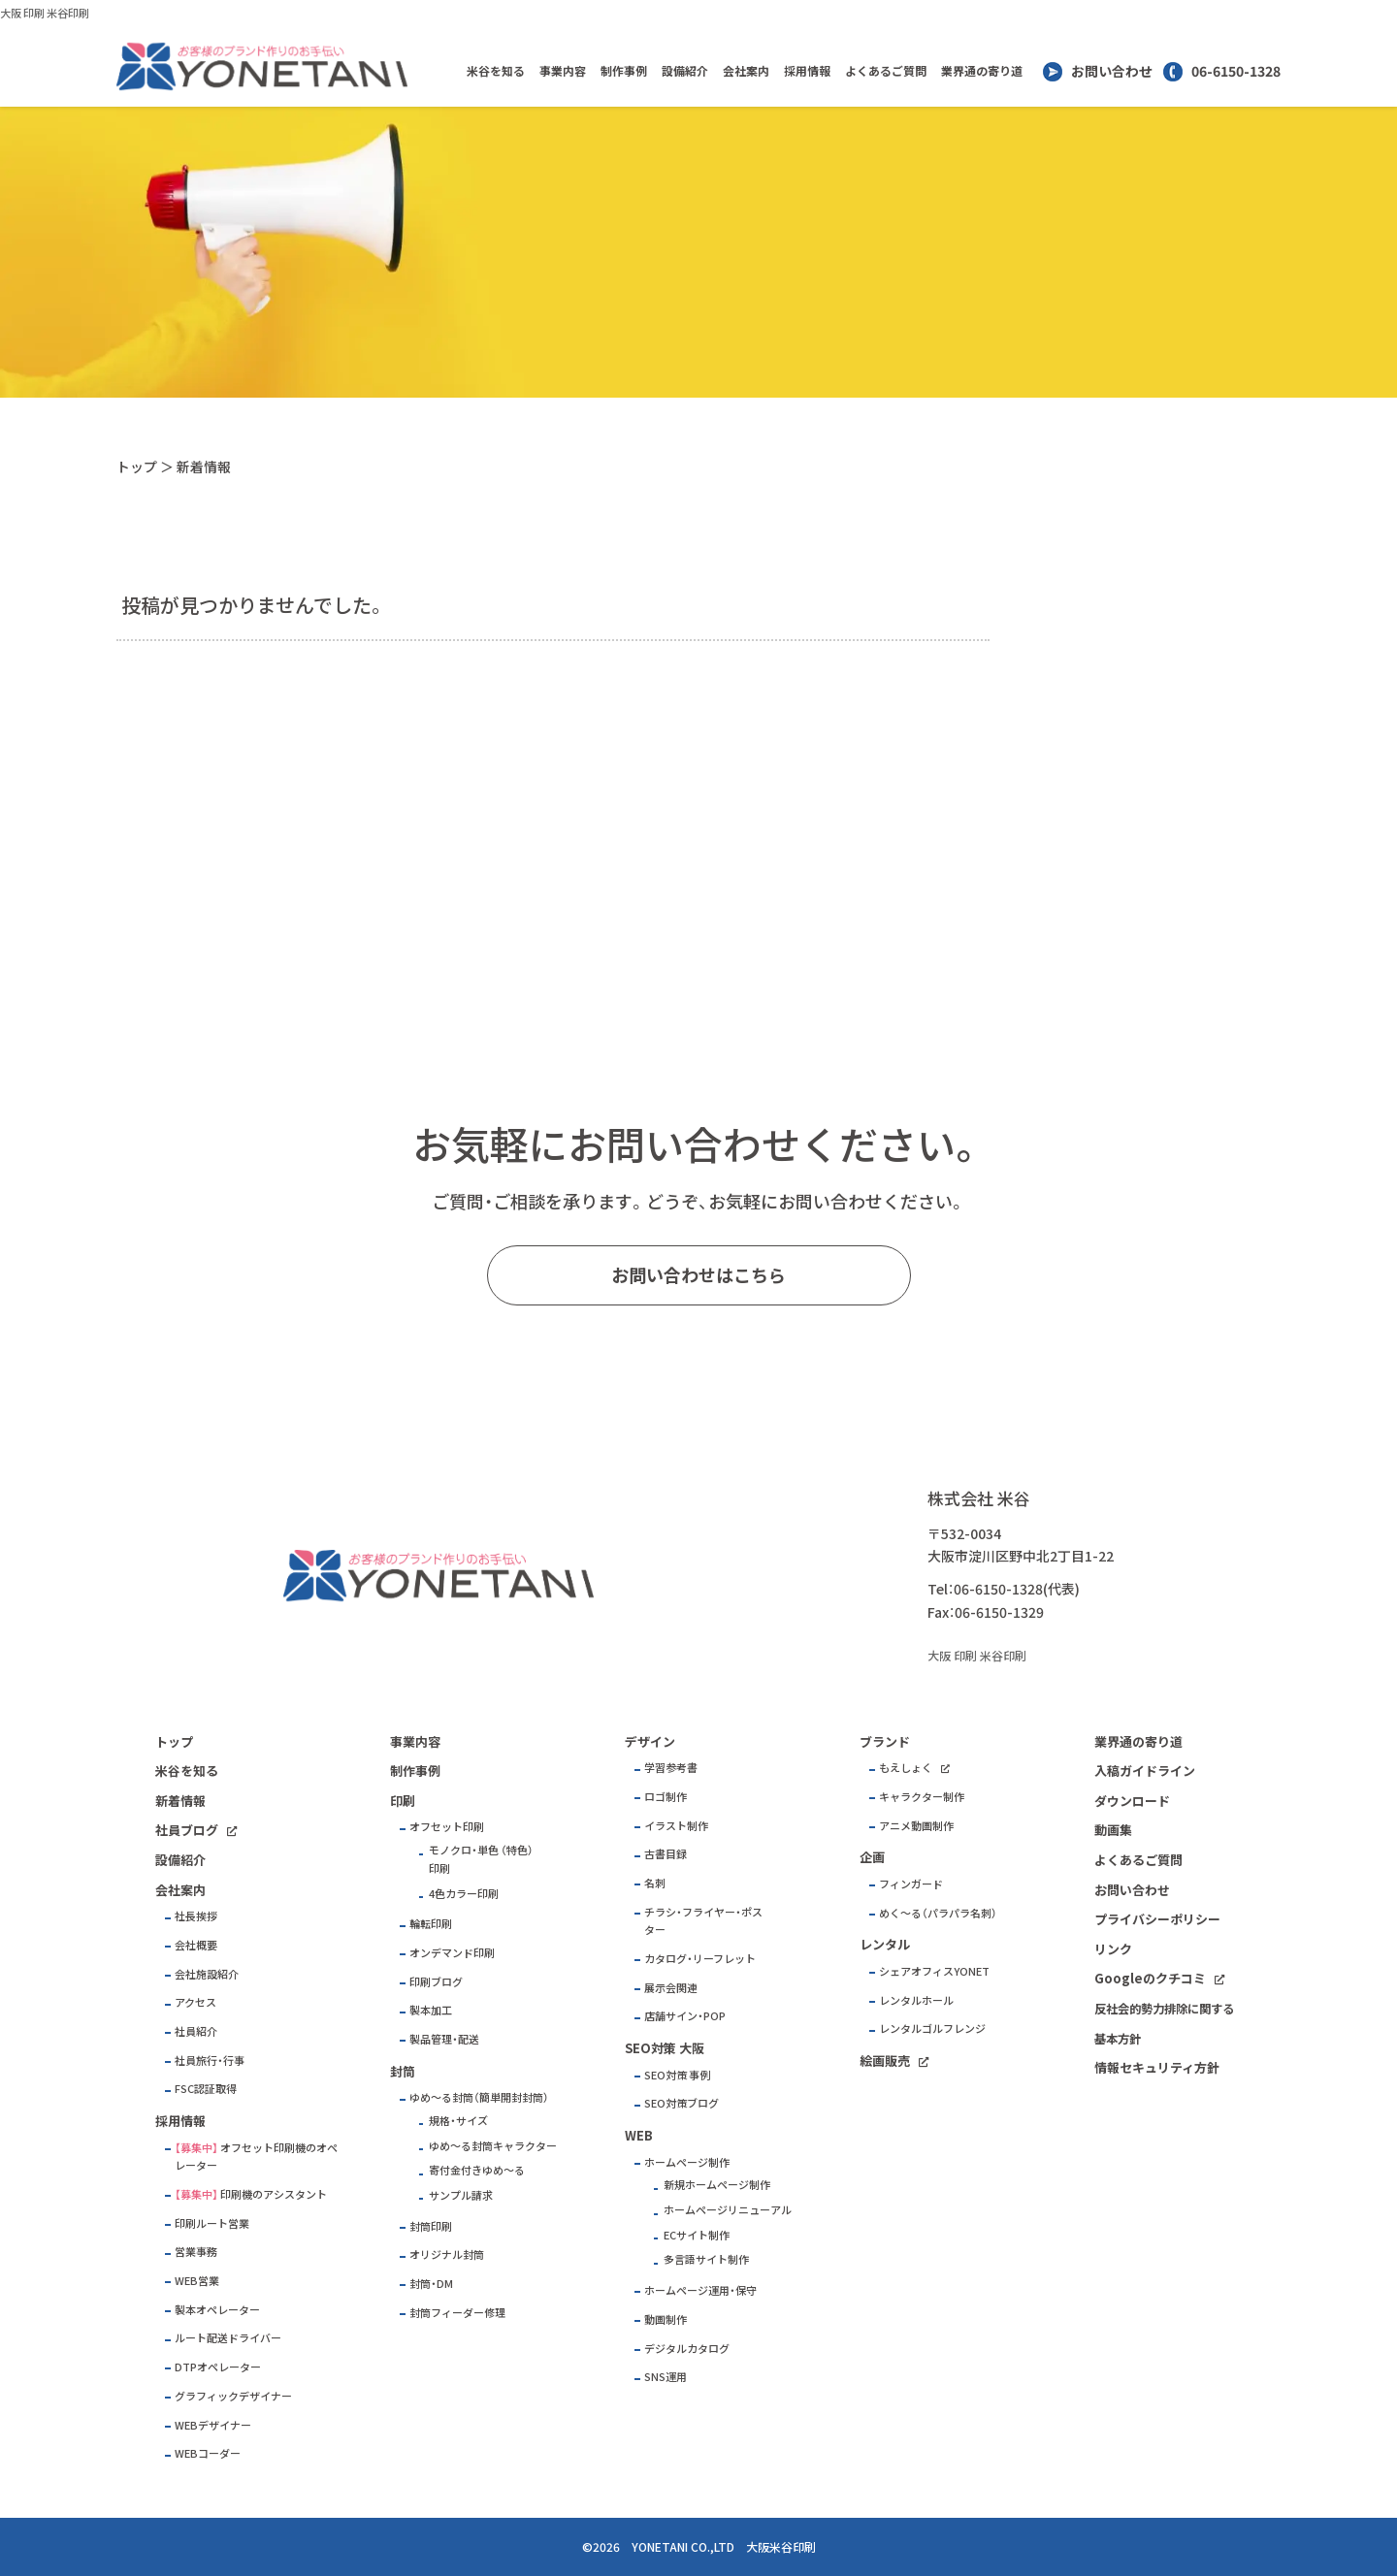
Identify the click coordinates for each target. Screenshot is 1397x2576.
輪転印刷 (430, 1924)
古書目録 (665, 1854)
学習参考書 (671, 1767)
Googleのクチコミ (1150, 1978)
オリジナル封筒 (446, 2254)
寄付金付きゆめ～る (477, 2170)
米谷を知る (496, 71)
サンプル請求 (461, 2195)
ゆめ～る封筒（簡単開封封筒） (479, 2097)
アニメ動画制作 (916, 1826)
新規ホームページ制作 (717, 2184)
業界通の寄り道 (982, 71)
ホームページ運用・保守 (700, 2290)
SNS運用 (665, 2376)
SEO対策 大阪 (664, 2048)
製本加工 (430, 2010)
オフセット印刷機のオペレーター (256, 2157)
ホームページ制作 (687, 2162)
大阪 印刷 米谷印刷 (44, 13)
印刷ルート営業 (212, 2223)
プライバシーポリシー (1157, 1919)
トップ (136, 466)
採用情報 (807, 71)
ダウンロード (1132, 1800)
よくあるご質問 (885, 71)
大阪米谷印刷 (781, 2547)
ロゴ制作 (665, 1796)
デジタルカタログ (687, 2348)
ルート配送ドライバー (228, 2338)
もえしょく (905, 1767)
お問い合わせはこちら (698, 1275)
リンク (1113, 1949)
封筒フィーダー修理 (457, 2312)
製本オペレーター (217, 2310)
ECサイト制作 (697, 2235)
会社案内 (746, 71)
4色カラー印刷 (464, 1893)
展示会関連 (671, 1988)
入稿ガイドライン (1144, 1770)
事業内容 (562, 71)
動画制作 (665, 2319)
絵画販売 (885, 2060)
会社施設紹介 (207, 1974)
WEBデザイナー (213, 2425)
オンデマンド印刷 (452, 1953)
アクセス (195, 2002)
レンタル (885, 1944)
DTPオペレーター (218, 2367)
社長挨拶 (196, 1916)
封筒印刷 (430, 2226)
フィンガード (911, 1884)
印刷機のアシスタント (273, 2194)
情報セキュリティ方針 (1156, 2067)
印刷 (402, 1800)
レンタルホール (916, 2000)
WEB (639, 2135)
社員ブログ (186, 1829)
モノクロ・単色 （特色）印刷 (481, 1859)
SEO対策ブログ (681, 2103)
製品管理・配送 (444, 2039)
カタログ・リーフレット (700, 1958)
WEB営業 (197, 2280)
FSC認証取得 (206, 2088)
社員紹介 (196, 2031)
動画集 (1113, 1829)
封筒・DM (431, 2283)
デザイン (650, 1741)
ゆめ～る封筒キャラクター (493, 2146)
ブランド (885, 1741)
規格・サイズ (458, 2120)
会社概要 (196, 1945)
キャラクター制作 (921, 1796)
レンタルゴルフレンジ (932, 2028)
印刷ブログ (436, 1982)
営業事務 (196, 2251)
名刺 (655, 1883)
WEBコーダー (208, 2453)
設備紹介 (685, 71)
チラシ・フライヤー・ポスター (703, 1921)
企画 (872, 1857)
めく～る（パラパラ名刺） (938, 1913)
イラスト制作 (676, 1826)
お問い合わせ (1112, 70)
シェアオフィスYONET (934, 1971)
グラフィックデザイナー (233, 2396)
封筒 (402, 2071)
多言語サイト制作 (706, 2259)
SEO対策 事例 (677, 2075)
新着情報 (180, 1800)
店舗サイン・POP (685, 2016)
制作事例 (624, 71)
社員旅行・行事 (209, 2060)
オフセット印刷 (446, 1827)
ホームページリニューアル (728, 2210)
